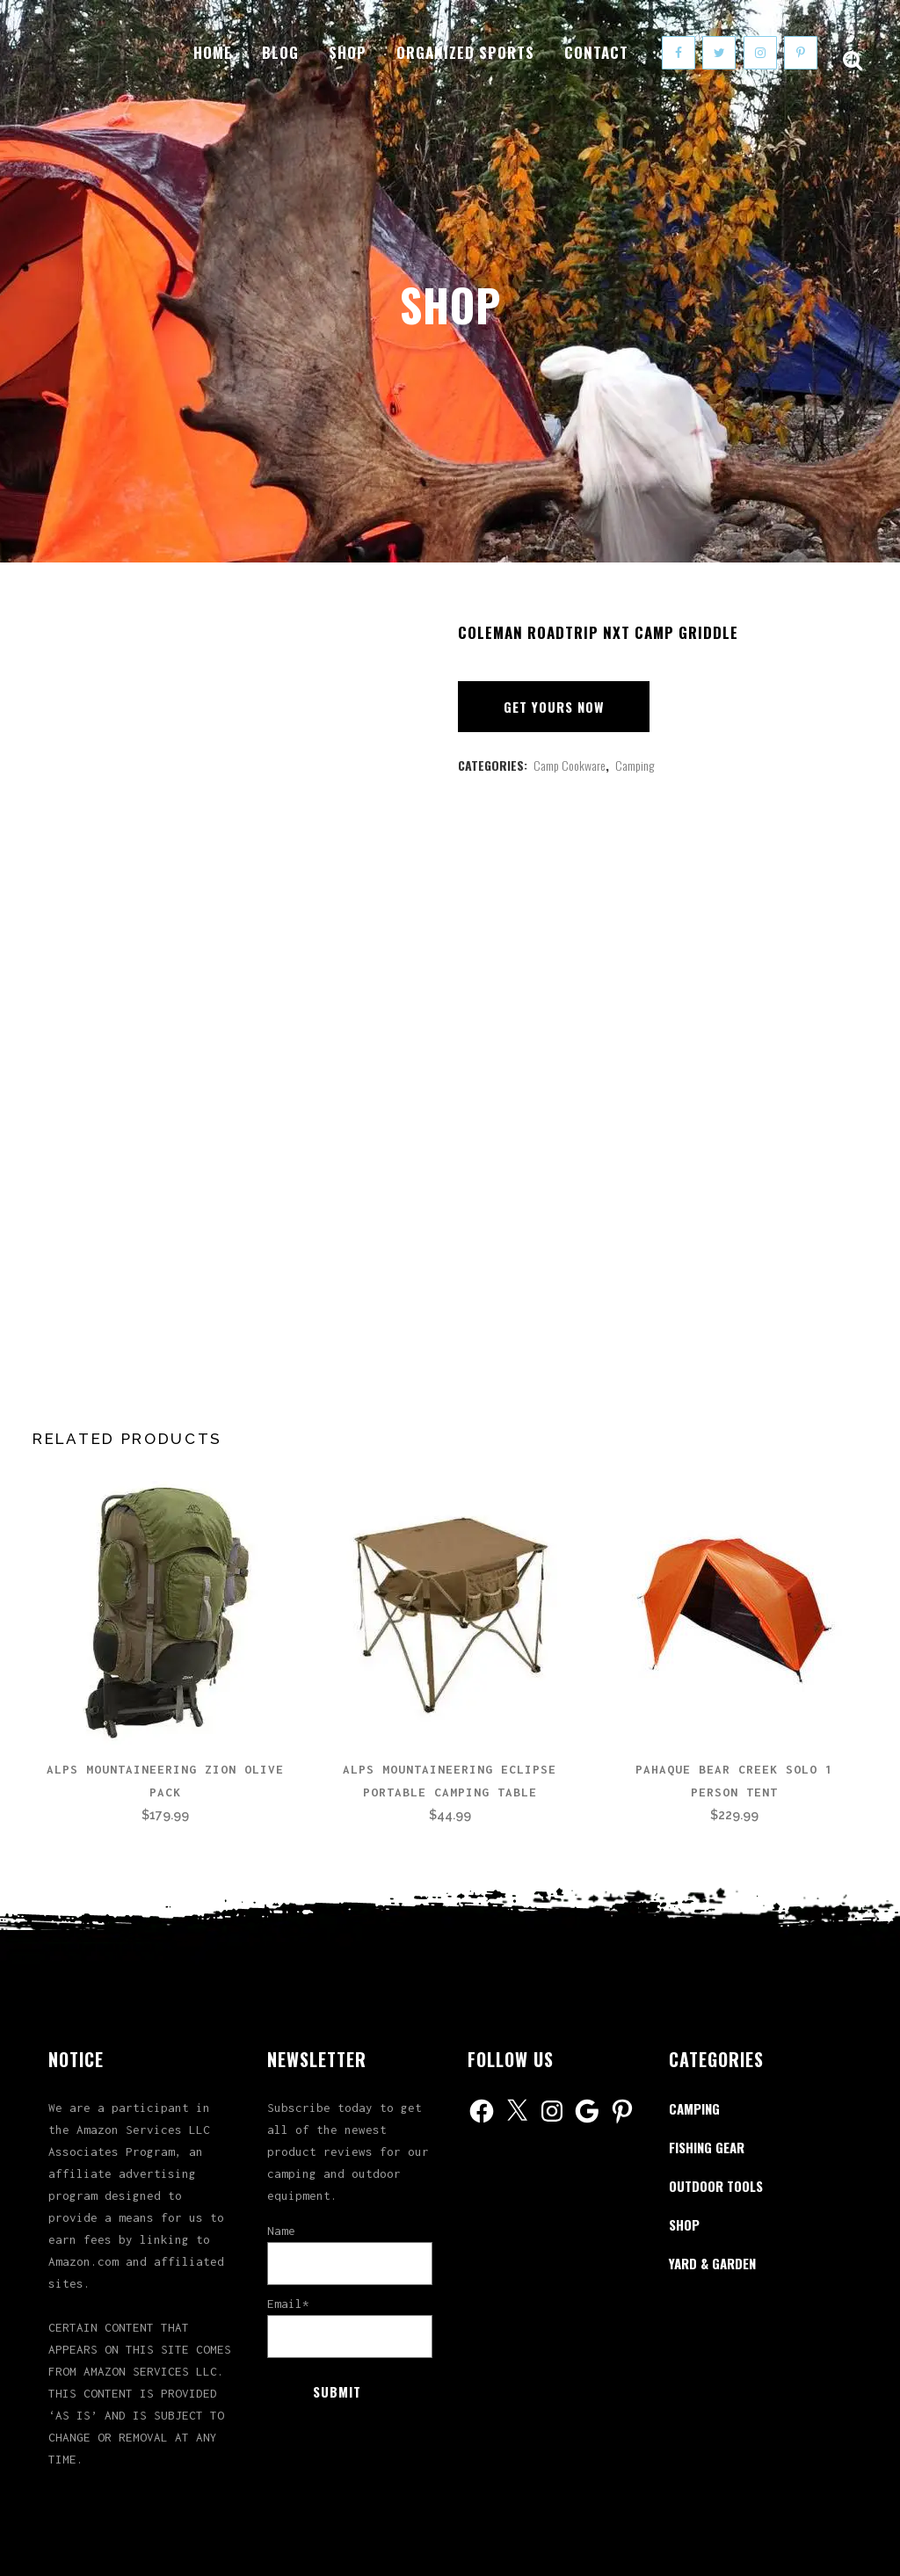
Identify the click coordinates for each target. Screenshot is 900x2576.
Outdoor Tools (716, 2185)
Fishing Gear (706, 2147)
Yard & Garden (712, 2263)
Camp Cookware (569, 765)
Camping (634, 765)
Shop (684, 2224)
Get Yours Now (554, 706)
